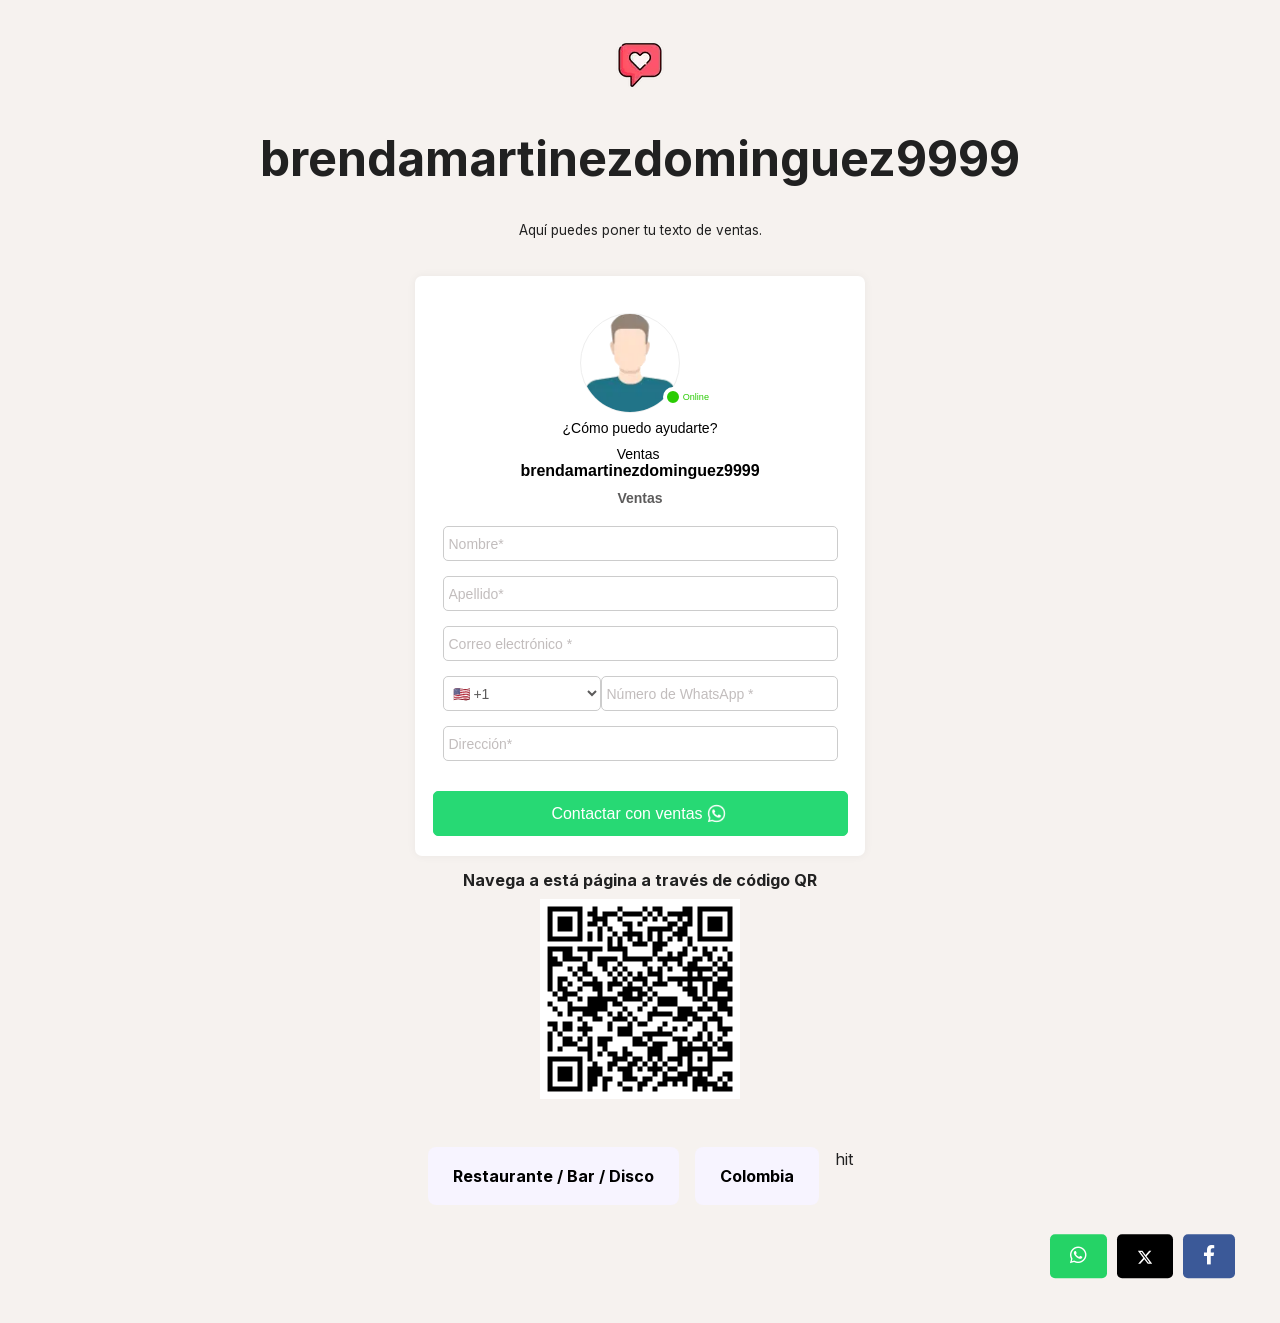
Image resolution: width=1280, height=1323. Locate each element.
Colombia (757, 1176)
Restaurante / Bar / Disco (553, 1176)
